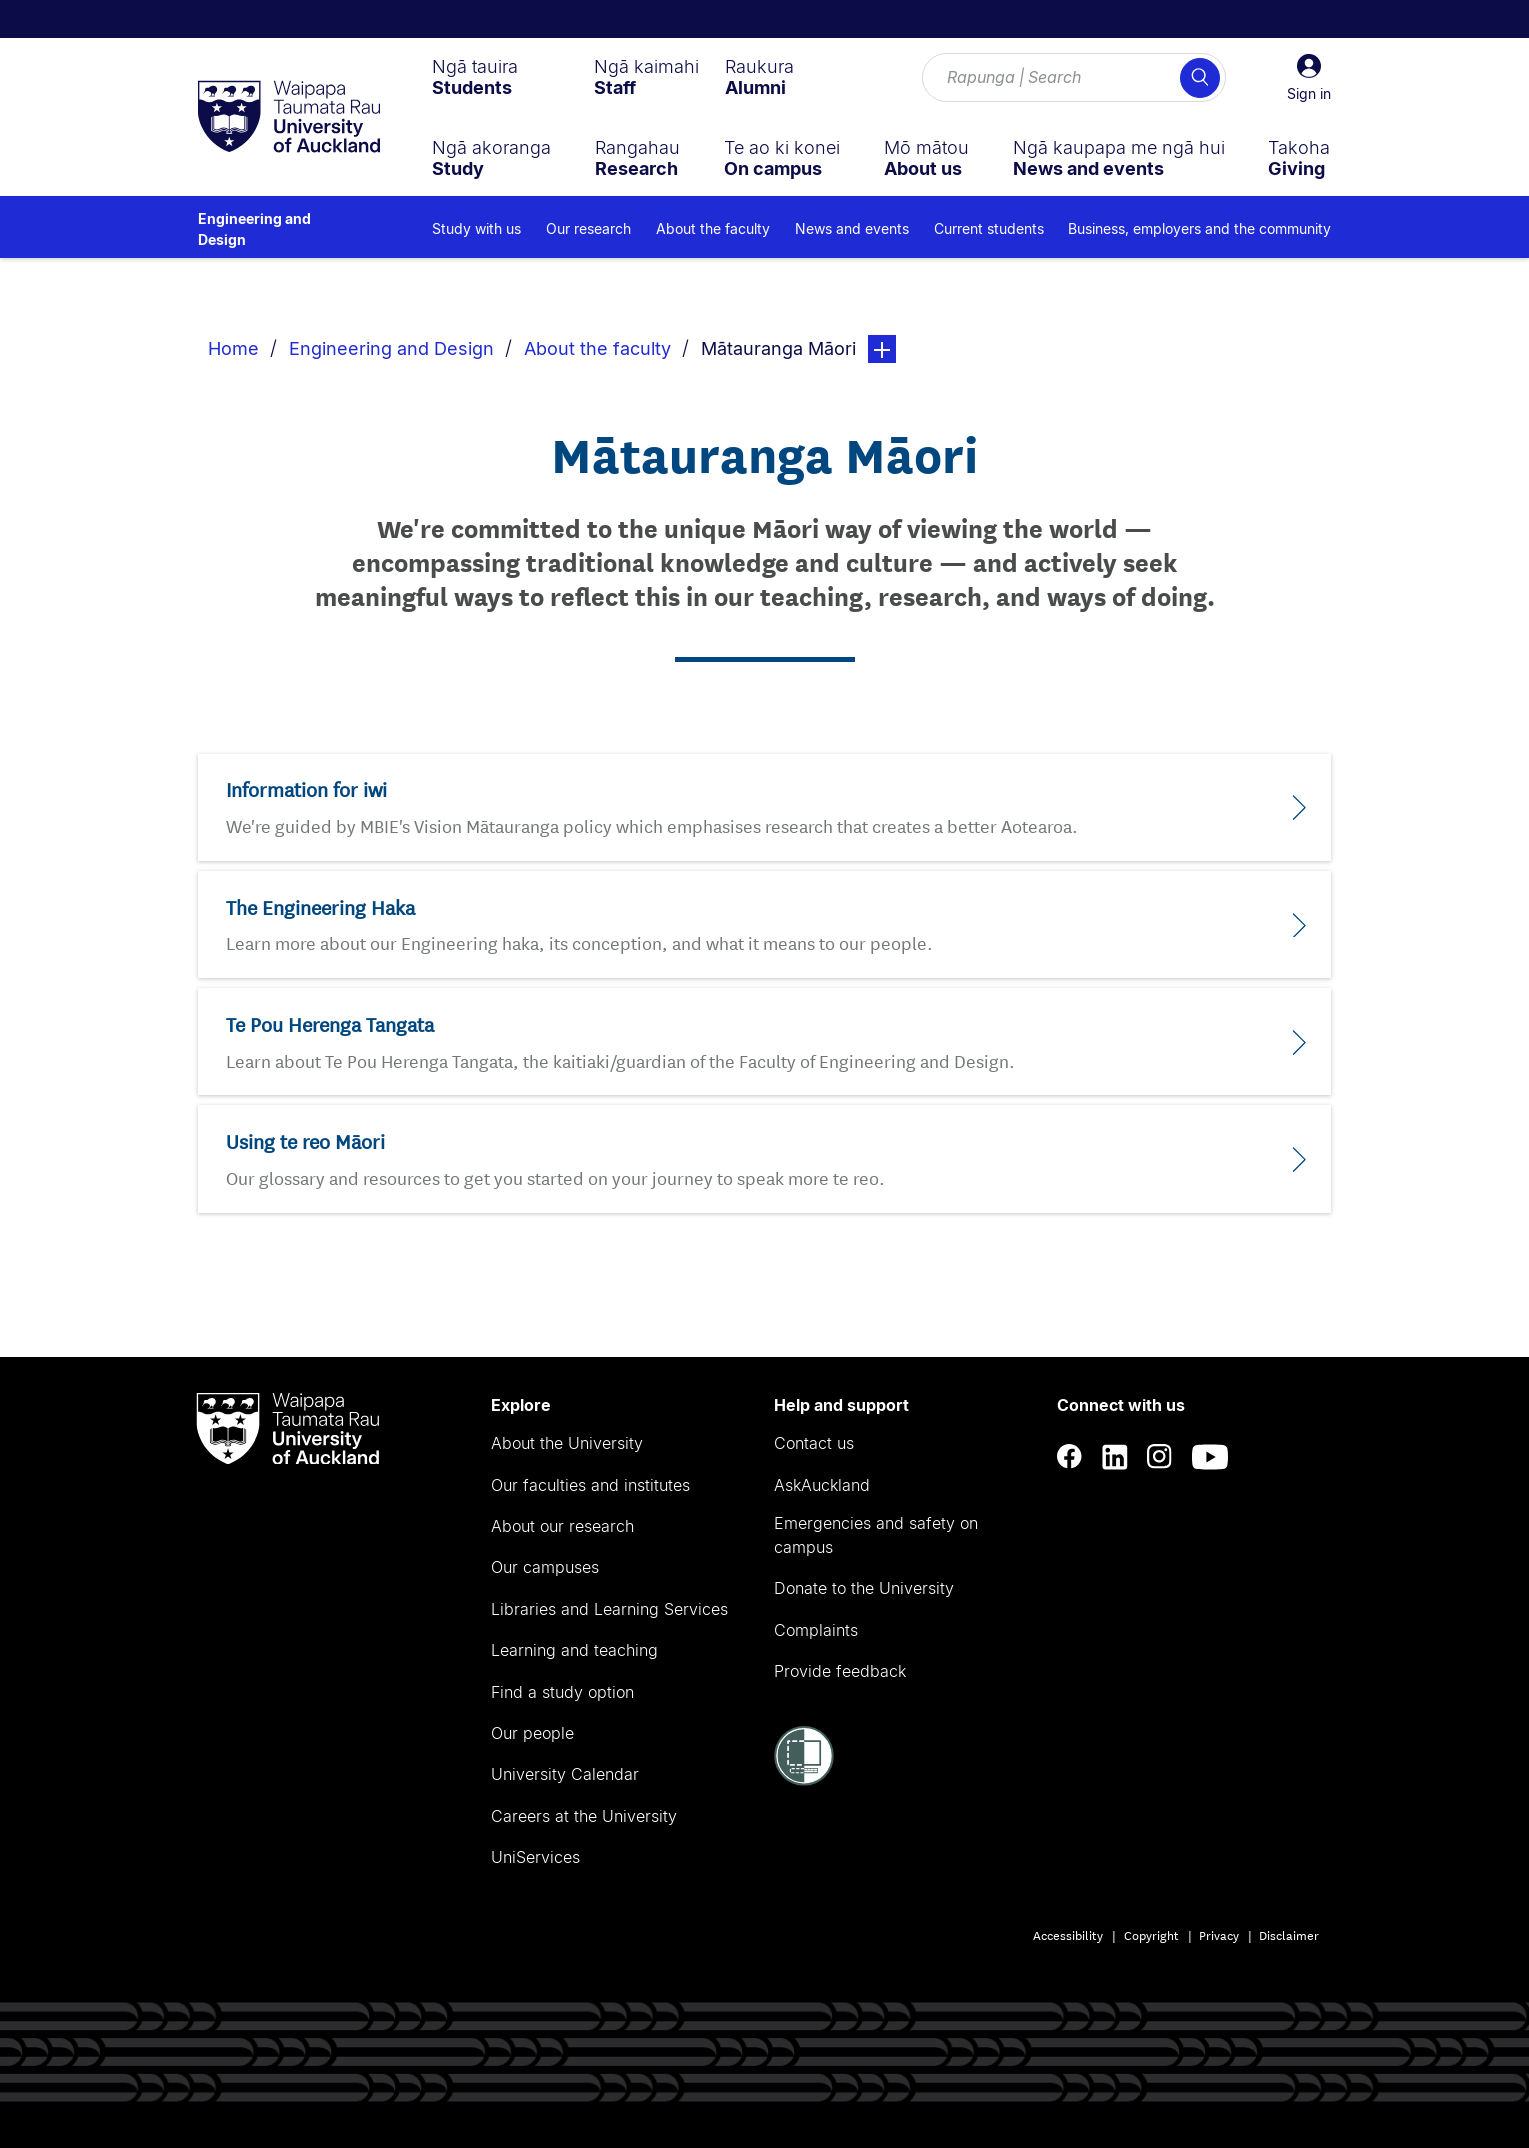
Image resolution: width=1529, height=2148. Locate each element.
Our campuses (545, 1567)
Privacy (1219, 1934)
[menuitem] (475, 77)
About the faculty (597, 348)
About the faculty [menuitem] (713, 228)
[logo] (289, 118)
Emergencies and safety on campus (876, 1535)
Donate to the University (864, 1588)
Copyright (1151, 1934)
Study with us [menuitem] (476, 228)
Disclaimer (1289, 1934)
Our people (532, 1733)
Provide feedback (840, 1671)
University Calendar (565, 1774)
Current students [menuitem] (989, 228)
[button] (1309, 78)
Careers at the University (584, 1816)
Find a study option (562, 1692)
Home (233, 348)
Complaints (816, 1630)
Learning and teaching (574, 1650)
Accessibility (1068, 1934)
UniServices (535, 1857)
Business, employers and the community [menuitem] (1199, 228)
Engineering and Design (254, 229)
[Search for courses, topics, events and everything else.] (1074, 78)
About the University (567, 1443)
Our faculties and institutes (590, 1485)
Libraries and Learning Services (609, 1609)
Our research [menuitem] (588, 228)
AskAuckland (822, 1485)
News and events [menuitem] (852, 228)
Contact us (814, 1443)
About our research (562, 1526)
